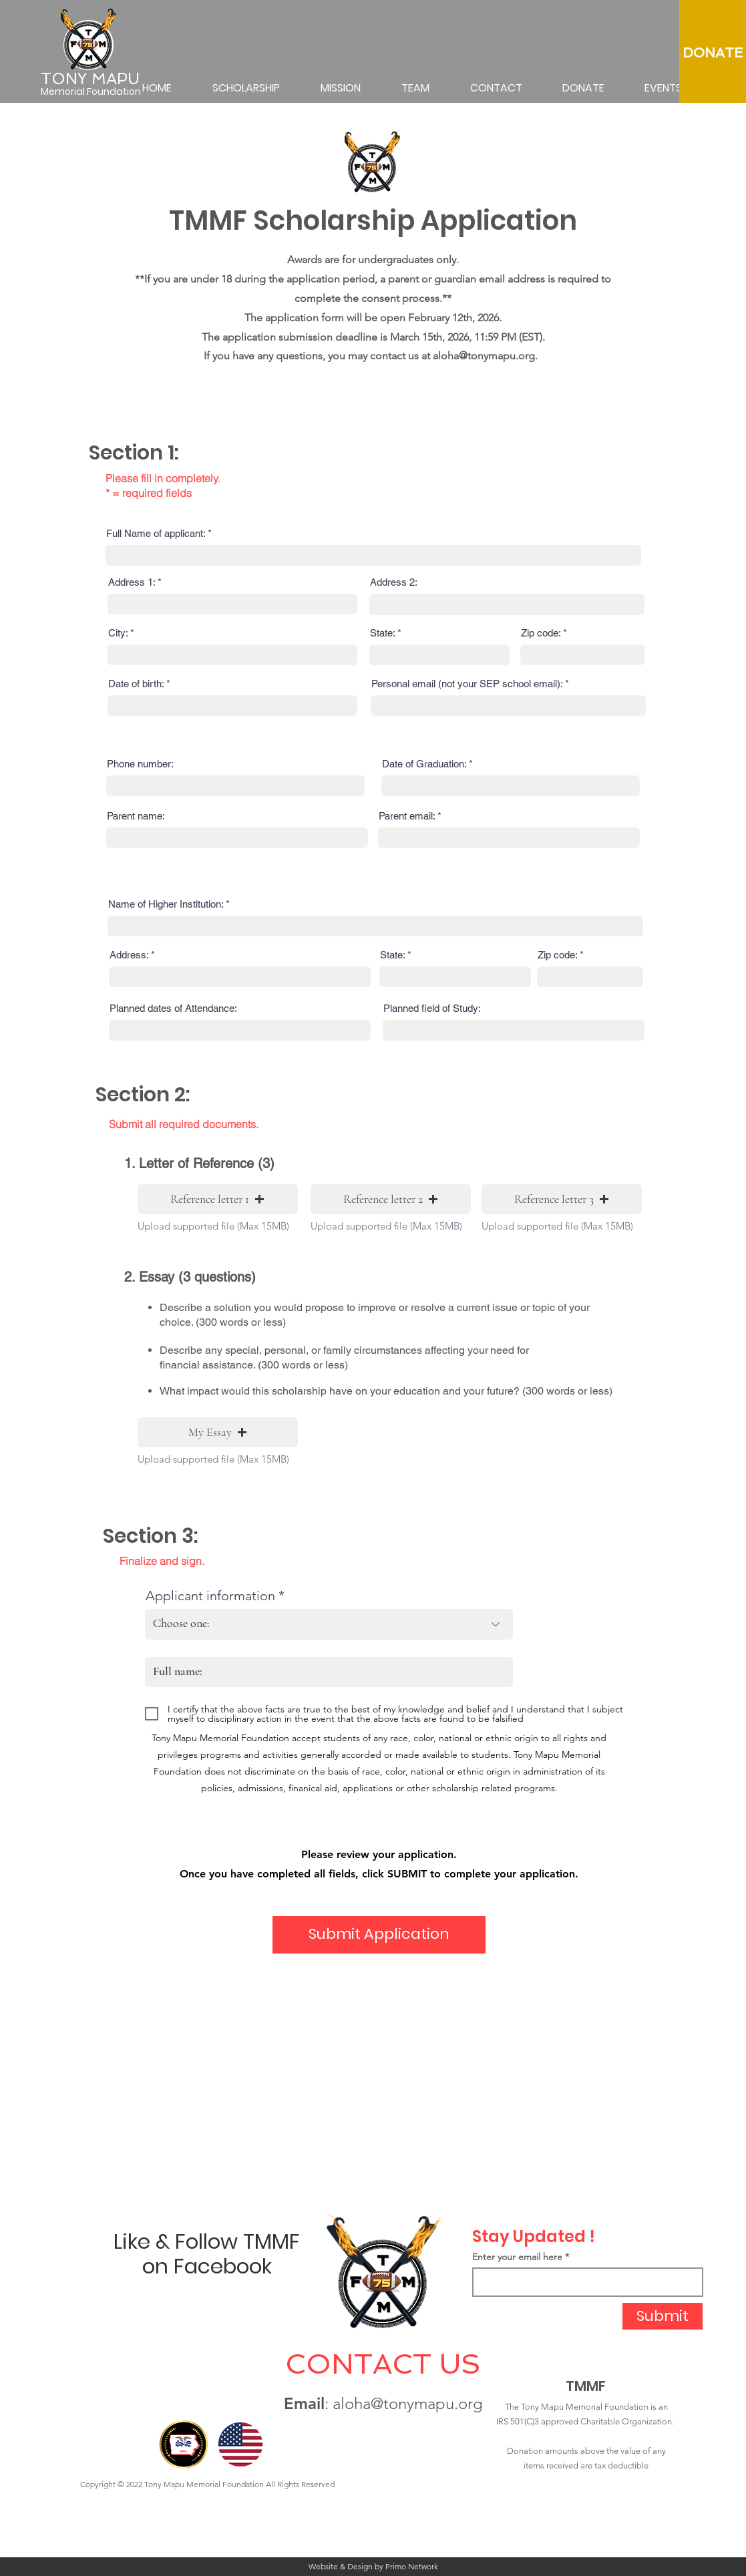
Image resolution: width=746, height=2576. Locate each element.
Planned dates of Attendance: (173, 1008)
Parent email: (407, 816)
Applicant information (210, 1595)
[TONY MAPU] (92, 79)
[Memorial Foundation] (92, 92)
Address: (129, 955)
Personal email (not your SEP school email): (466, 684)
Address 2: (393, 582)
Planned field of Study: (432, 1008)
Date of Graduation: (424, 764)
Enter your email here (517, 2256)
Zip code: (540, 633)
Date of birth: (136, 684)
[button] (218, 1199)
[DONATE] (713, 52)
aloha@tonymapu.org (484, 355)
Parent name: (136, 816)
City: (118, 633)
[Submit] (662, 2316)
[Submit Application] (379, 1935)
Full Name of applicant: (155, 533)
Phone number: (140, 764)
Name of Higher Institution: (165, 904)
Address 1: (131, 582)
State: (382, 633)
